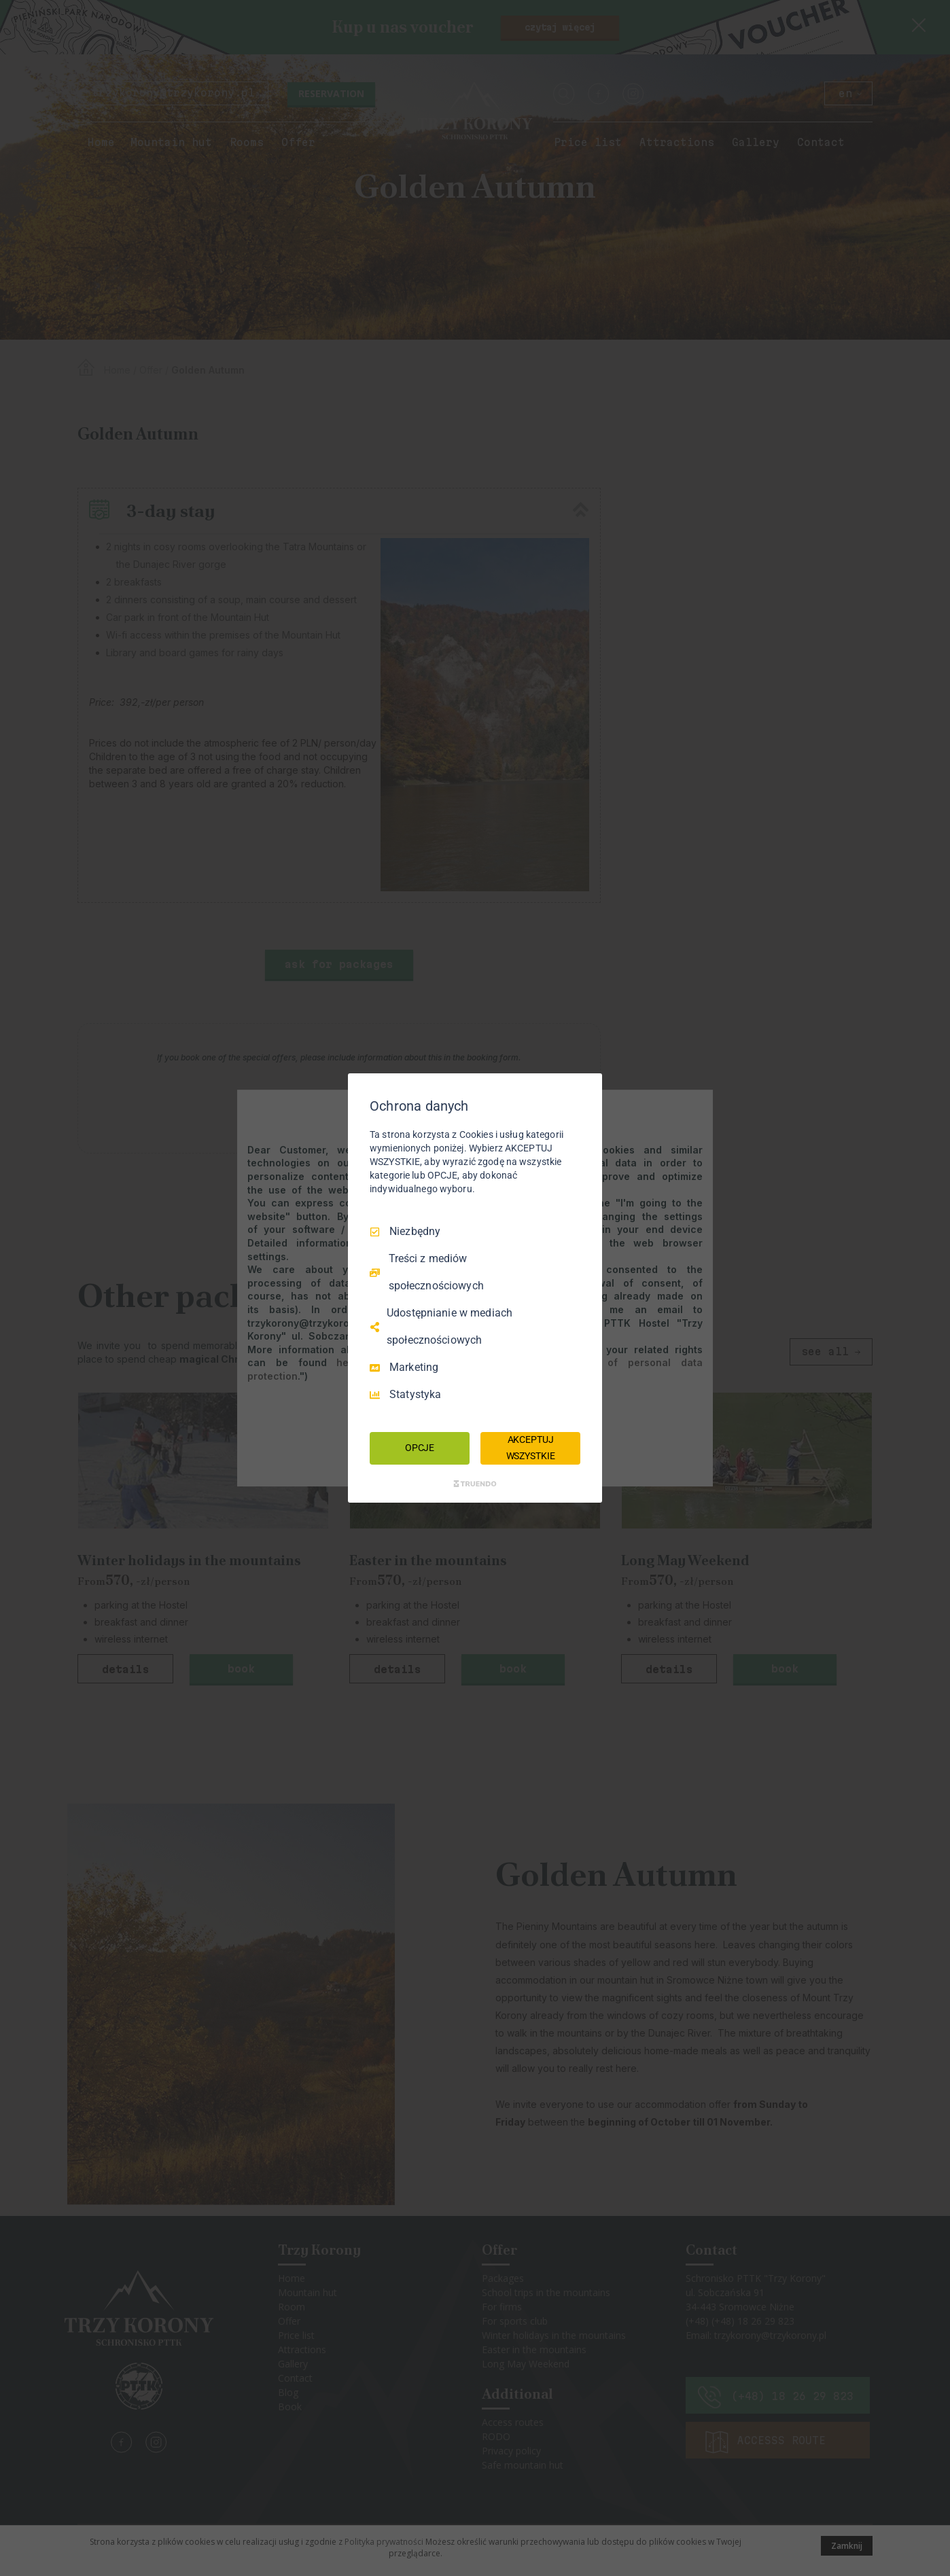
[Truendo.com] (475, 1483)
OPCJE (419, 1447)
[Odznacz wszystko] (585, 1090)
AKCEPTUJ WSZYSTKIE (530, 1447)
